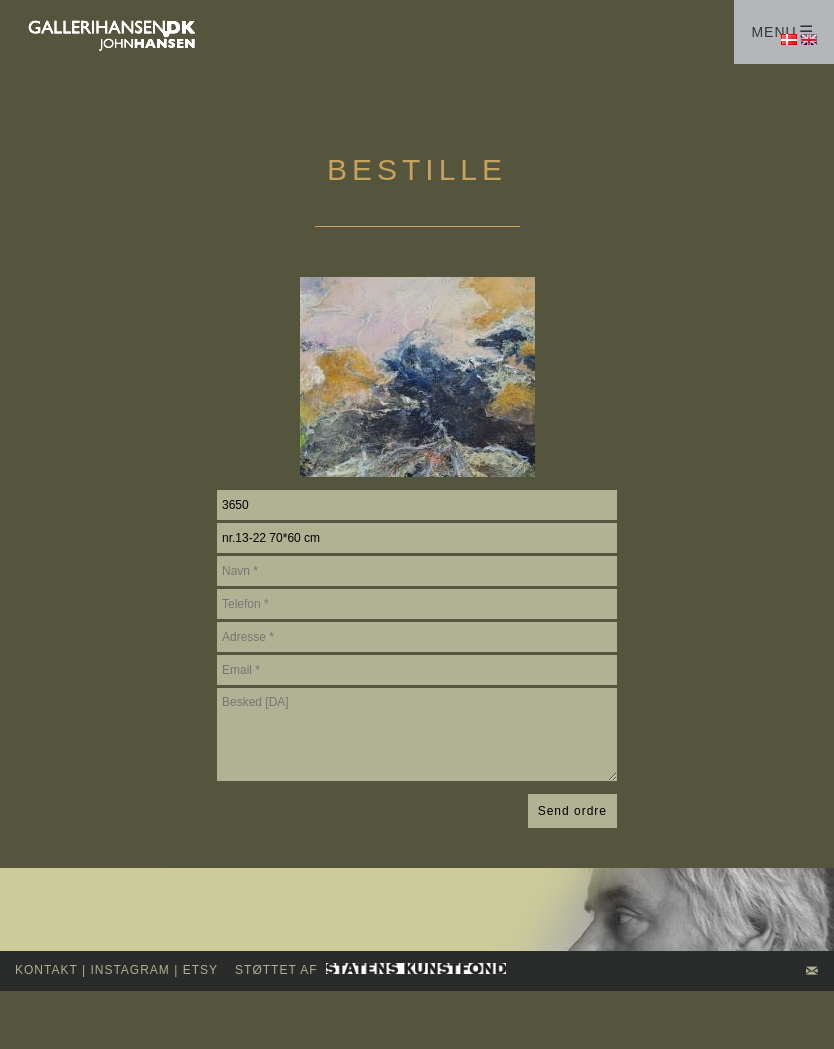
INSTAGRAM (129, 970)
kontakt (46, 970)
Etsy (200, 970)
